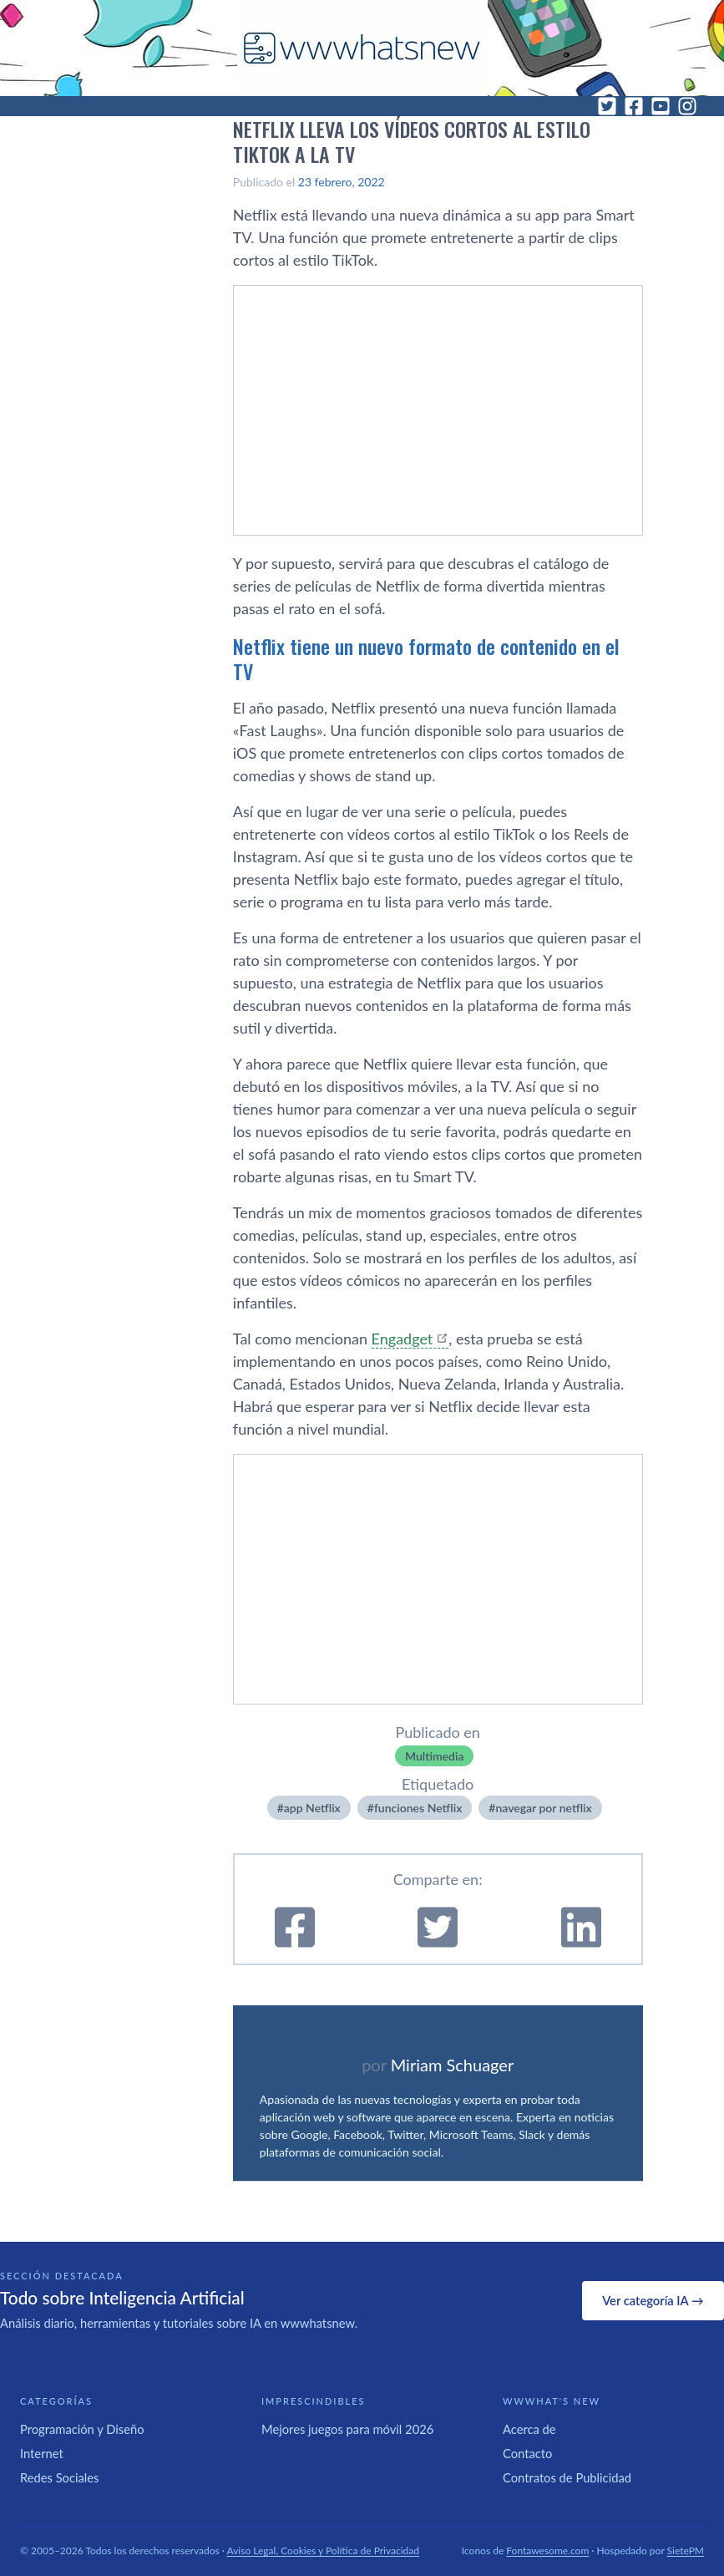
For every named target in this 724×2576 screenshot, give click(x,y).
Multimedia (434, 1756)
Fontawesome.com (547, 2550)
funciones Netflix (418, 1808)
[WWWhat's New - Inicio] (362, 48)
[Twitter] (607, 106)
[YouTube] (661, 106)
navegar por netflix (543, 1808)
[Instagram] (687, 106)
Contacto (527, 2453)
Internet (41, 2453)
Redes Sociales (59, 2477)
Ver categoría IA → (652, 2300)
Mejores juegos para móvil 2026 (347, 2428)
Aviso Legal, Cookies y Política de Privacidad (323, 2550)
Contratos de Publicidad (567, 2477)
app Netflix (312, 1808)
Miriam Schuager (452, 2065)
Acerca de (529, 2428)
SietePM (685, 2550)
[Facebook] (634, 106)
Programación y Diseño (82, 2428)
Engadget (402, 1338)
